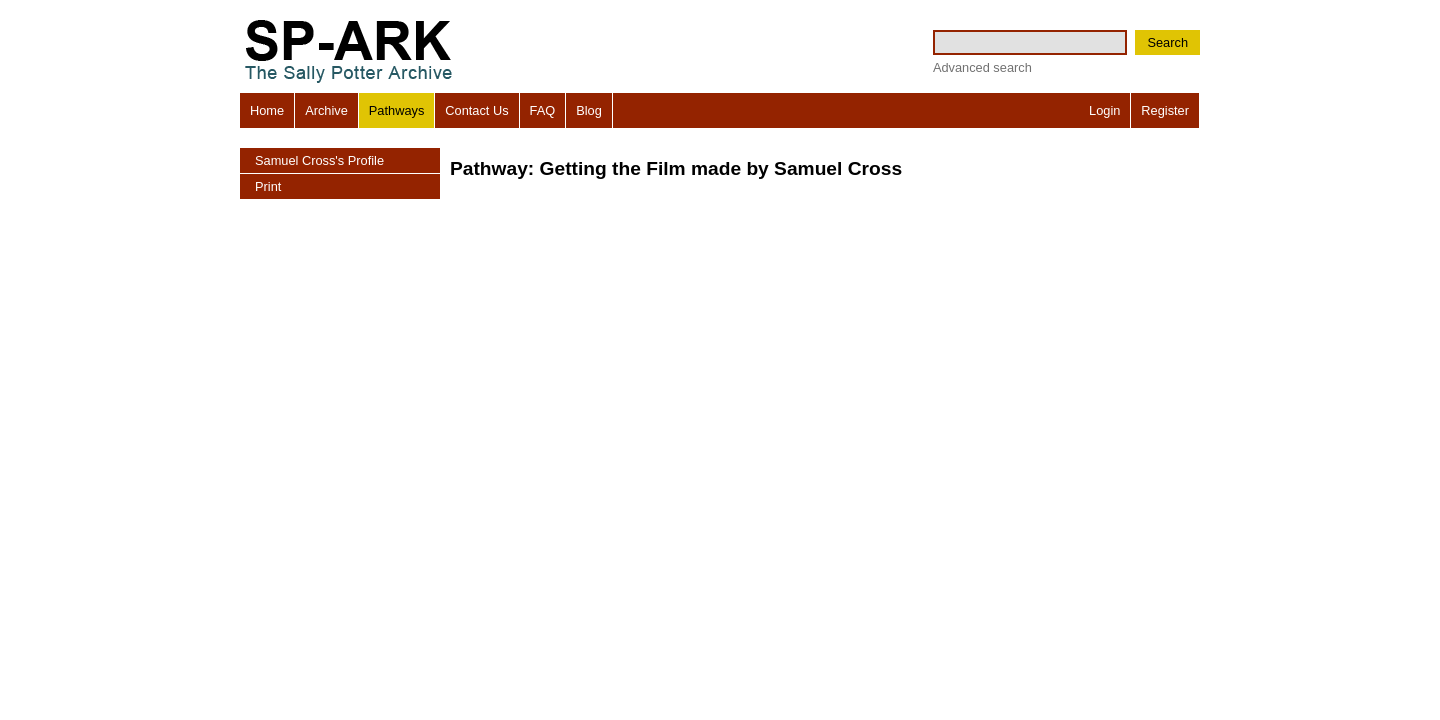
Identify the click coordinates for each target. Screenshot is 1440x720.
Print (268, 186)
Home (267, 110)
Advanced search (982, 67)
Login (1104, 110)
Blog (589, 110)
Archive (326, 110)
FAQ (543, 110)
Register (1165, 110)
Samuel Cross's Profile (319, 160)
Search (1167, 42)
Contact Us (476, 110)
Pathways (396, 110)
